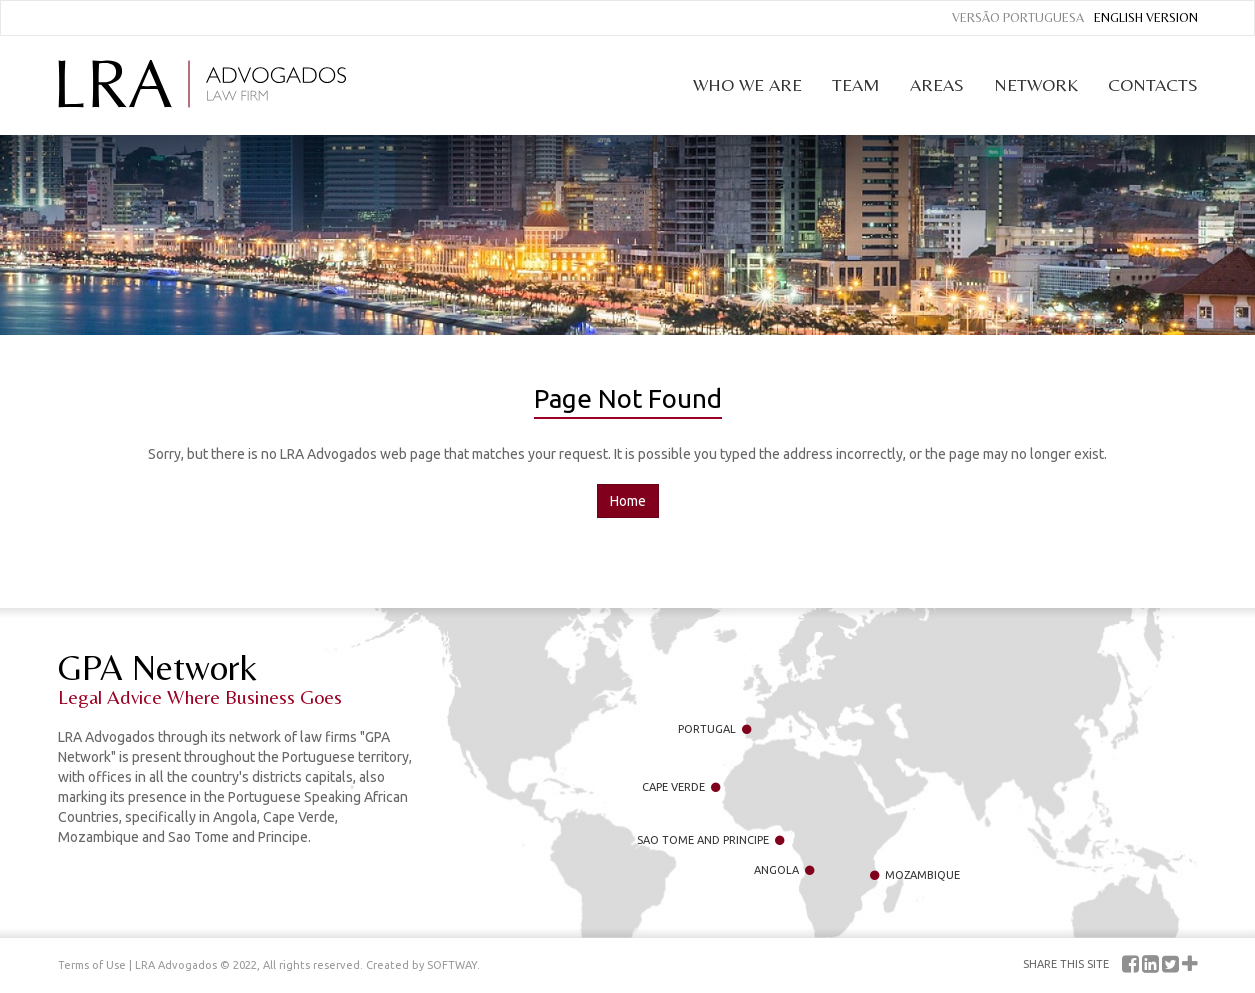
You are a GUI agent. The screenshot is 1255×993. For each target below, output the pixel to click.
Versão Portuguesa (1018, 17)
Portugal (714, 729)
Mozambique (915, 875)
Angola (784, 870)
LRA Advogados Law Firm (202, 84)
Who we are (747, 84)
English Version (1146, 17)
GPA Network (238, 678)
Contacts (1153, 84)
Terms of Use (92, 965)
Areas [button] (937, 84)
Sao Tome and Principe (710, 840)
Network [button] (1036, 84)
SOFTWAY (452, 965)
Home (628, 501)
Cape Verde (681, 787)
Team (856, 84)
